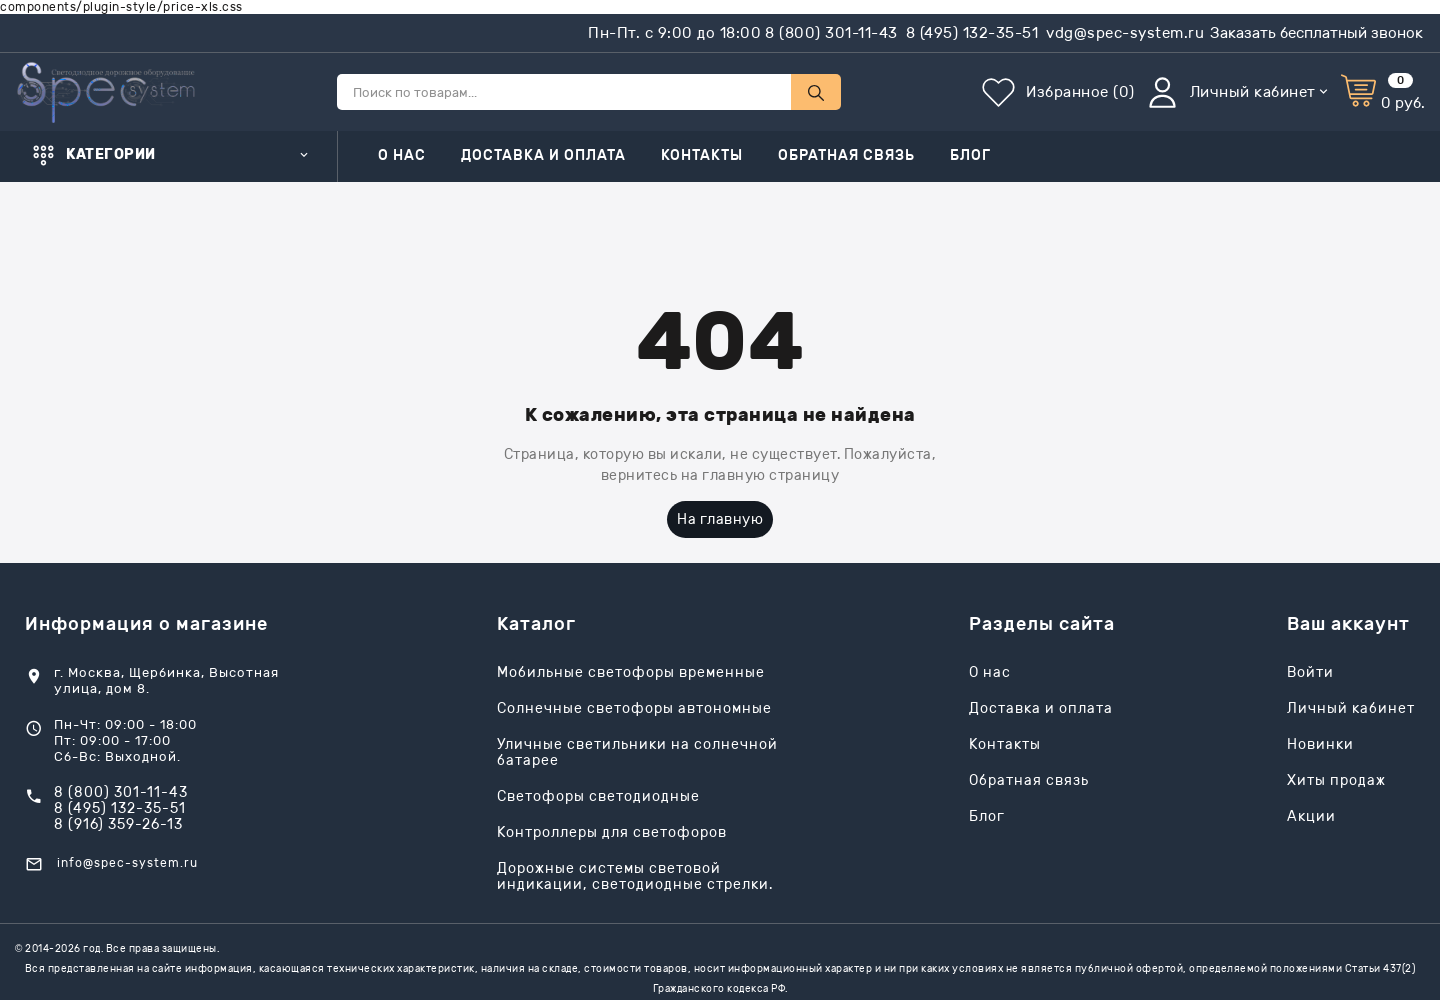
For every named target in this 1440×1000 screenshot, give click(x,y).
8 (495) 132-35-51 (972, 33)
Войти (1310, 673)
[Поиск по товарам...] (564, 92)
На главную (720, 519)
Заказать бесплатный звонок (1316, 33)
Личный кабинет (1351, 709)
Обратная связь (846, 156)
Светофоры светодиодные (598, 797)
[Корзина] (1383, 92)
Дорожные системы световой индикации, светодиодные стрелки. (635, 877)
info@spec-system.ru (127, 863)
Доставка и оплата (543, 156)
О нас (402, 156)
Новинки (1320, 745)
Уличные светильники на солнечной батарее (637, 753)
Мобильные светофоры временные (631, 673)
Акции (1311, 817)
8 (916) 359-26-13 (118, 825)
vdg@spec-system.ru (1125, 33)
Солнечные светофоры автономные (634, 709)
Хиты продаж (1336, 781)
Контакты (702, 156)
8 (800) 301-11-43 (831, 33)
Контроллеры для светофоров (612, 833)
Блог (970, 156)
